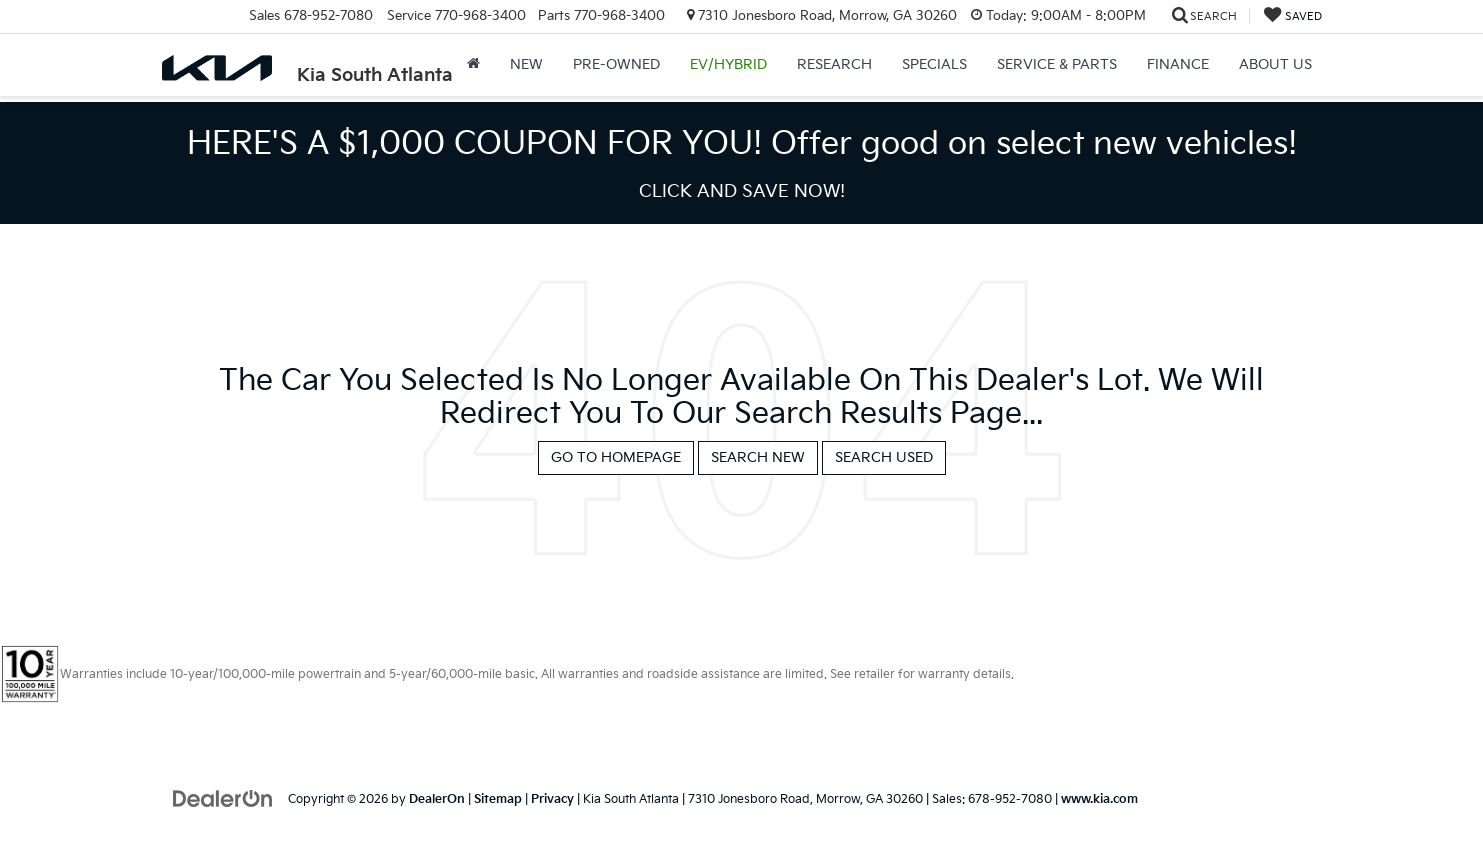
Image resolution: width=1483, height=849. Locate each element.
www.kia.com (1099, 799)
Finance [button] (1178, 64)
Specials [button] (934, 64)
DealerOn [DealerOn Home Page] (437, 799)
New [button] (526, 64)
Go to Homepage (616, 457)
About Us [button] (1275, 64)
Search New (758, 457)
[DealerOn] (223, 798)
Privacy (552, 799)
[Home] (473, 65)
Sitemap (498, 799)
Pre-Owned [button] (616, 64)
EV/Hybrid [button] (728, 64)
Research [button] (834, 64)
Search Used (884, 457)
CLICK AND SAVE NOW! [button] (742, 191)
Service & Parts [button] (1057, 64)
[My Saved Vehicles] (1293, 16)
